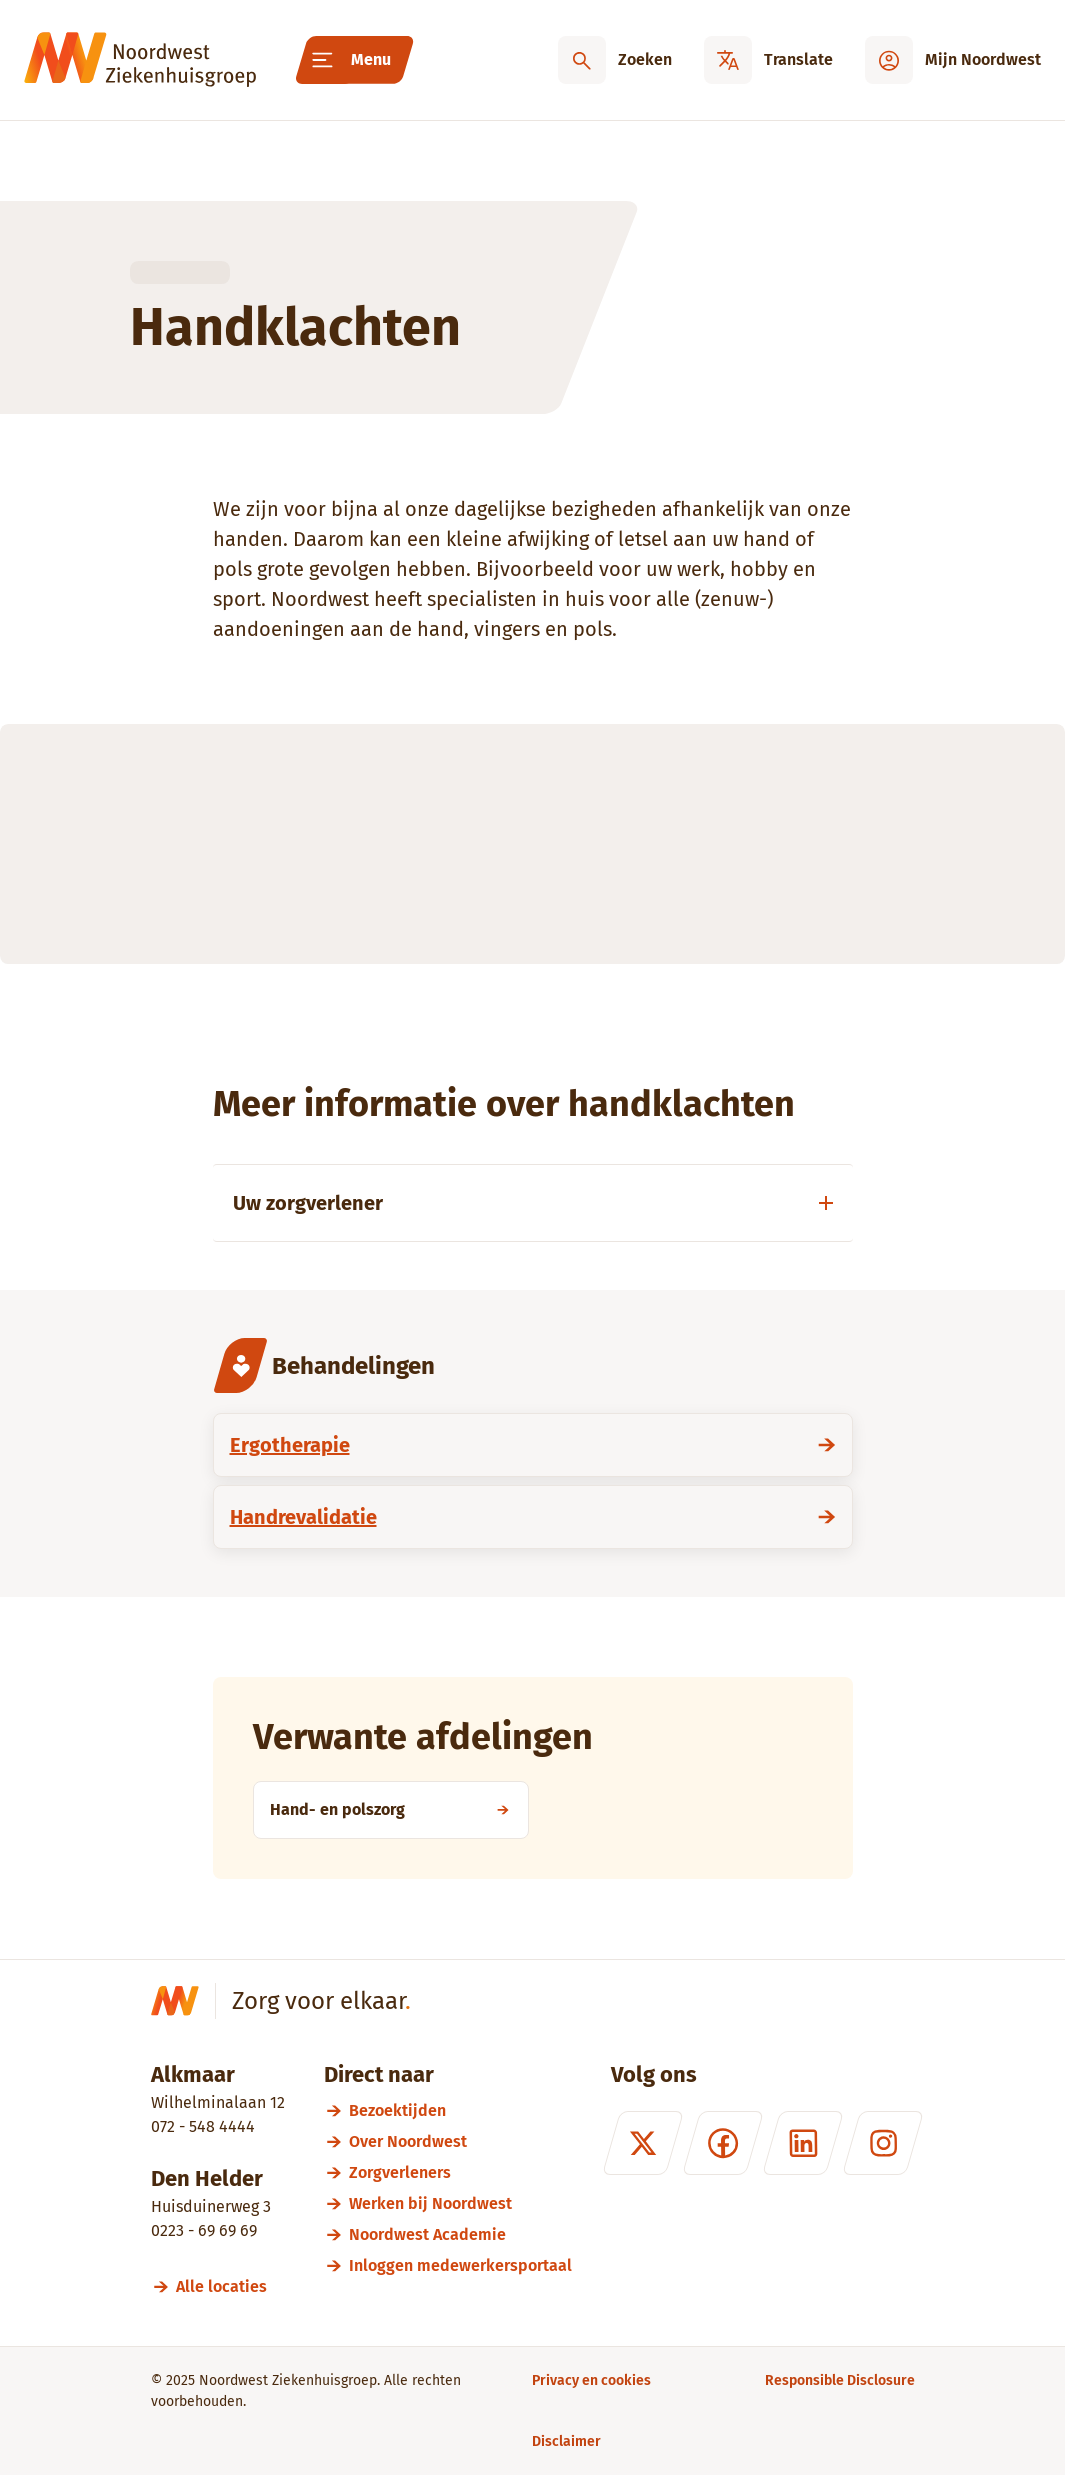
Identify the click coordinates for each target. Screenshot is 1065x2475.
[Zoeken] (615, 60)
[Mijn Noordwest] (953, 60)
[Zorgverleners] (460, 2172)
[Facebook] (722, 2143)
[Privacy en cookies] (591, 2380)
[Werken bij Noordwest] (460, 2203)
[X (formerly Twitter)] (642, 2143)
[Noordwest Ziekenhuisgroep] (140, 60)
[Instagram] (882, 2143)
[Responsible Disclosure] (840, 2380)
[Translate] (768, 60)
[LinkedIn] (802, 2143)
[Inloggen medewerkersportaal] (460, 2265)
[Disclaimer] (566, 2441)
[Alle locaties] (230, 2286)
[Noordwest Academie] (460, 2234)
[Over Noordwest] (460, 2141)
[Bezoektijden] (460, 2110)
